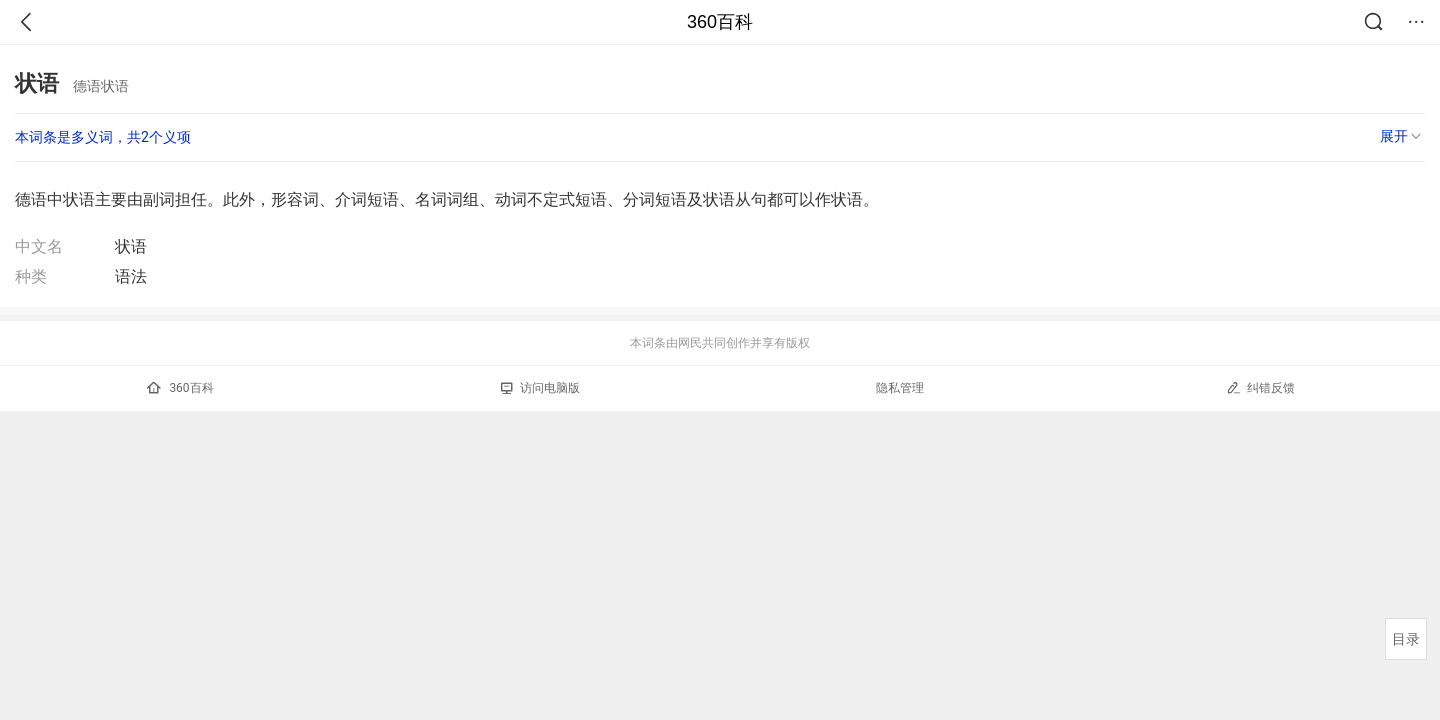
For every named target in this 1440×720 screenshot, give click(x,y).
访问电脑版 (540, 388)
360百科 (720, 22)
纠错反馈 (1260, 387)
